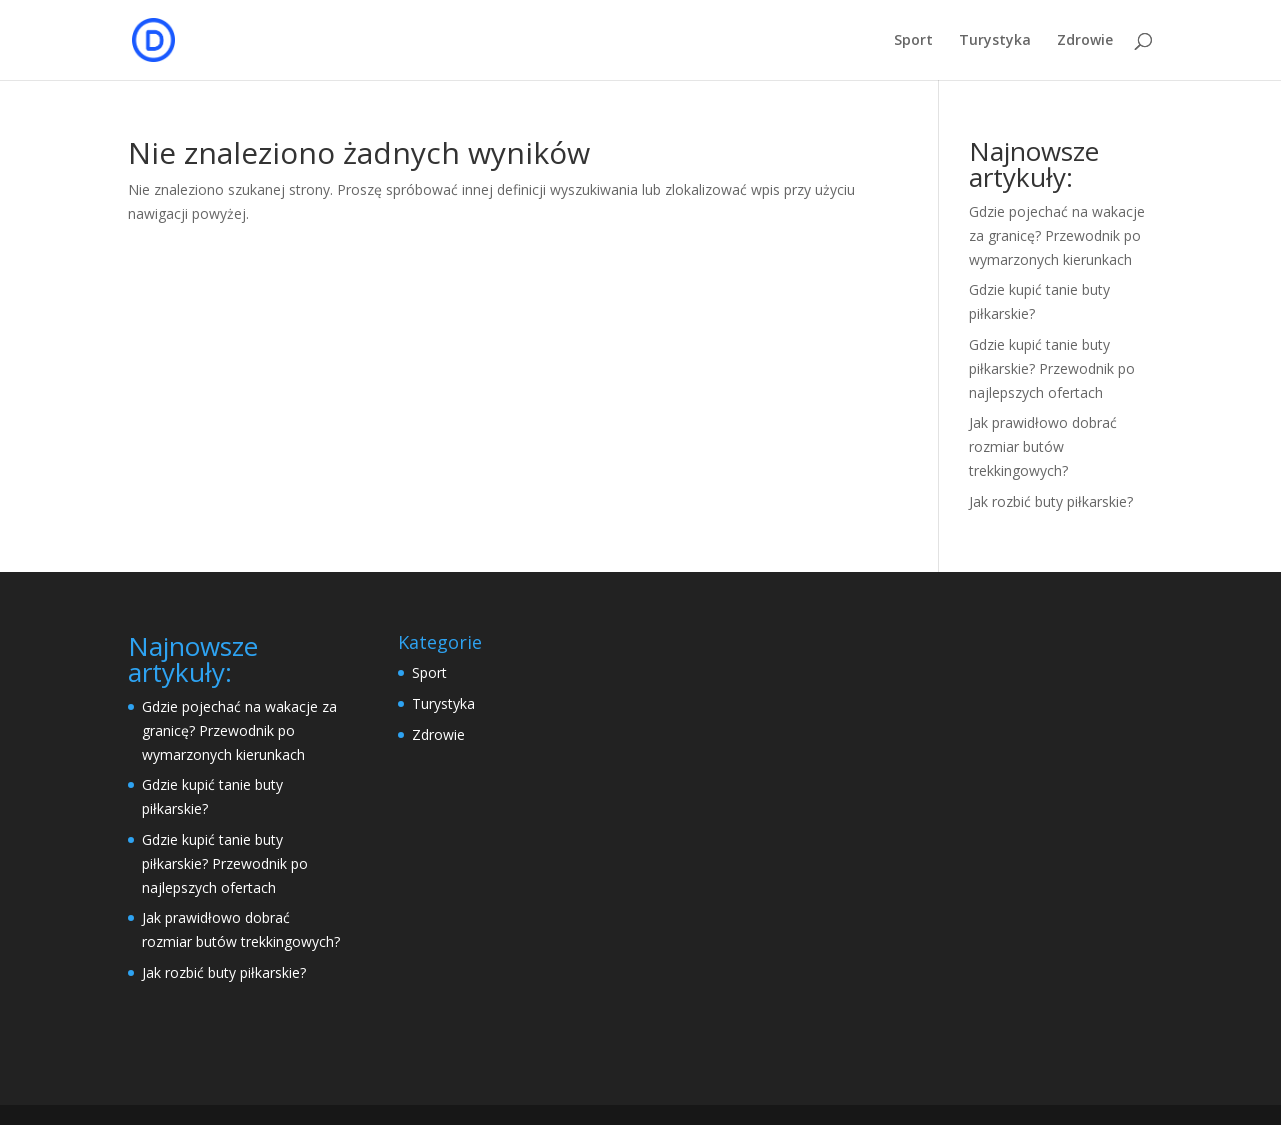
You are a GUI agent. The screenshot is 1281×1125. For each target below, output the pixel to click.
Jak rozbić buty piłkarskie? (1051, 501)
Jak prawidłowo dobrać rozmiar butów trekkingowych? (1043, 446)
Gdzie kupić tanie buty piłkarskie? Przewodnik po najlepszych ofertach (1052, 368)
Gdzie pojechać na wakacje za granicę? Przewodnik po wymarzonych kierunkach (1057, 235)
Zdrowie (1085, 41)
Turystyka (995, 41)
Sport (913, 41)
